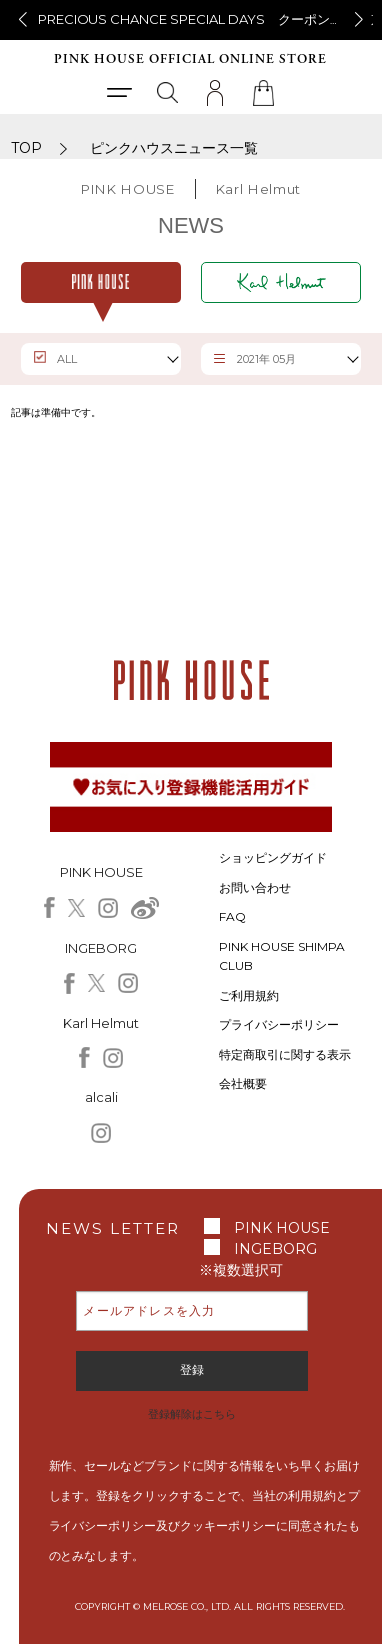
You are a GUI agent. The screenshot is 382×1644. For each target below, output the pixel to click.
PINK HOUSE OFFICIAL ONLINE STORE (190, 59)
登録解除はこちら (192, 1414)
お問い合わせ (255, 887)
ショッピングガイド (273, 857)
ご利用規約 (249, 995)
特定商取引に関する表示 (285, 1054)
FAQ (232, 916)
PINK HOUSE (282, 1228)
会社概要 (243, 1083)
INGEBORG (275, 1249)
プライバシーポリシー (279, 1024)
